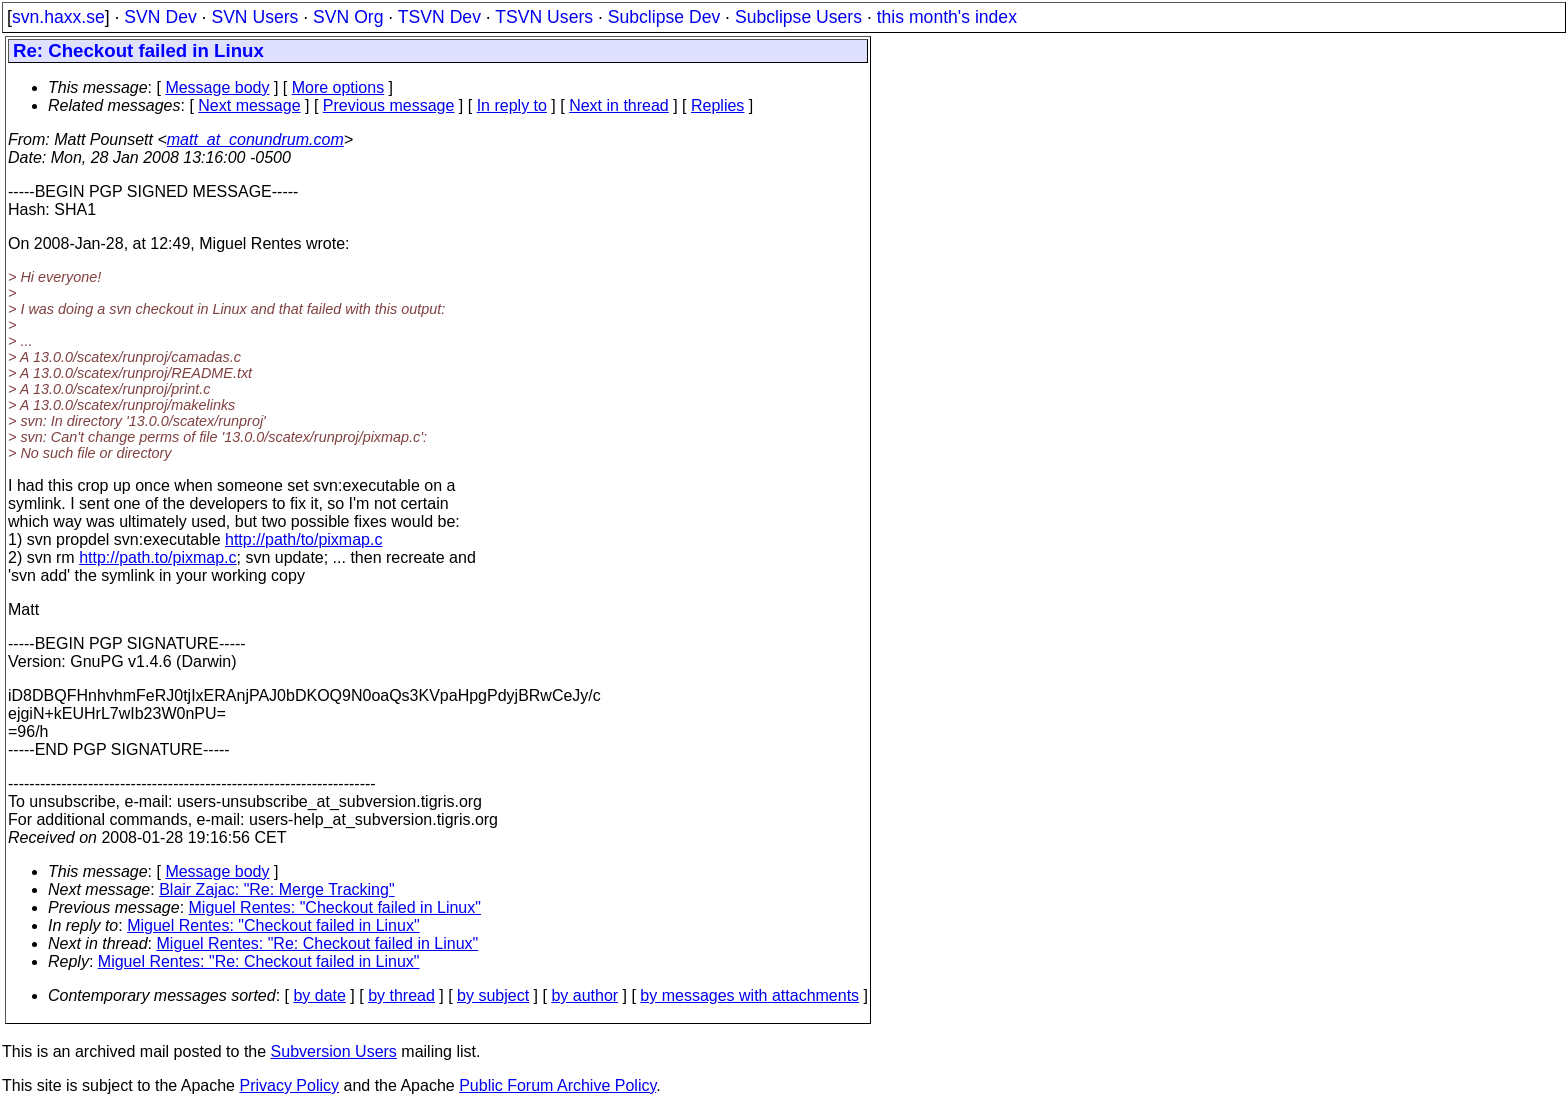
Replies (717, 105)
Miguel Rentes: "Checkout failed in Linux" (335, 907)
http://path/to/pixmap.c (303, 539)
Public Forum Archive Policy (557, 1085)
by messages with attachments (749, 995)
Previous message (389, 105)
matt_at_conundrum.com (255, 139)
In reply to (512, 105)
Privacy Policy (289, 1085)
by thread (401, 995)
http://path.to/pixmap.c (157, 557)
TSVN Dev (439, 17)
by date (319, 995)
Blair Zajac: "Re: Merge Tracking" (276, 889)
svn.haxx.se (58, 17)
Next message (249, 105)
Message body (217, 87)
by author (584, 995)
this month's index (947, 17)
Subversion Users (334, 1051)
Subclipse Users (798, 17)
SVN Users (254, 17)
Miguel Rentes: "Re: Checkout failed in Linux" (318, 943)
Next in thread (619, 105)
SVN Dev (160, 17)
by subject (493, 995)
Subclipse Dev (664, 17)
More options (338, 87)
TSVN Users (544, 17)
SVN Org (348, 17)
